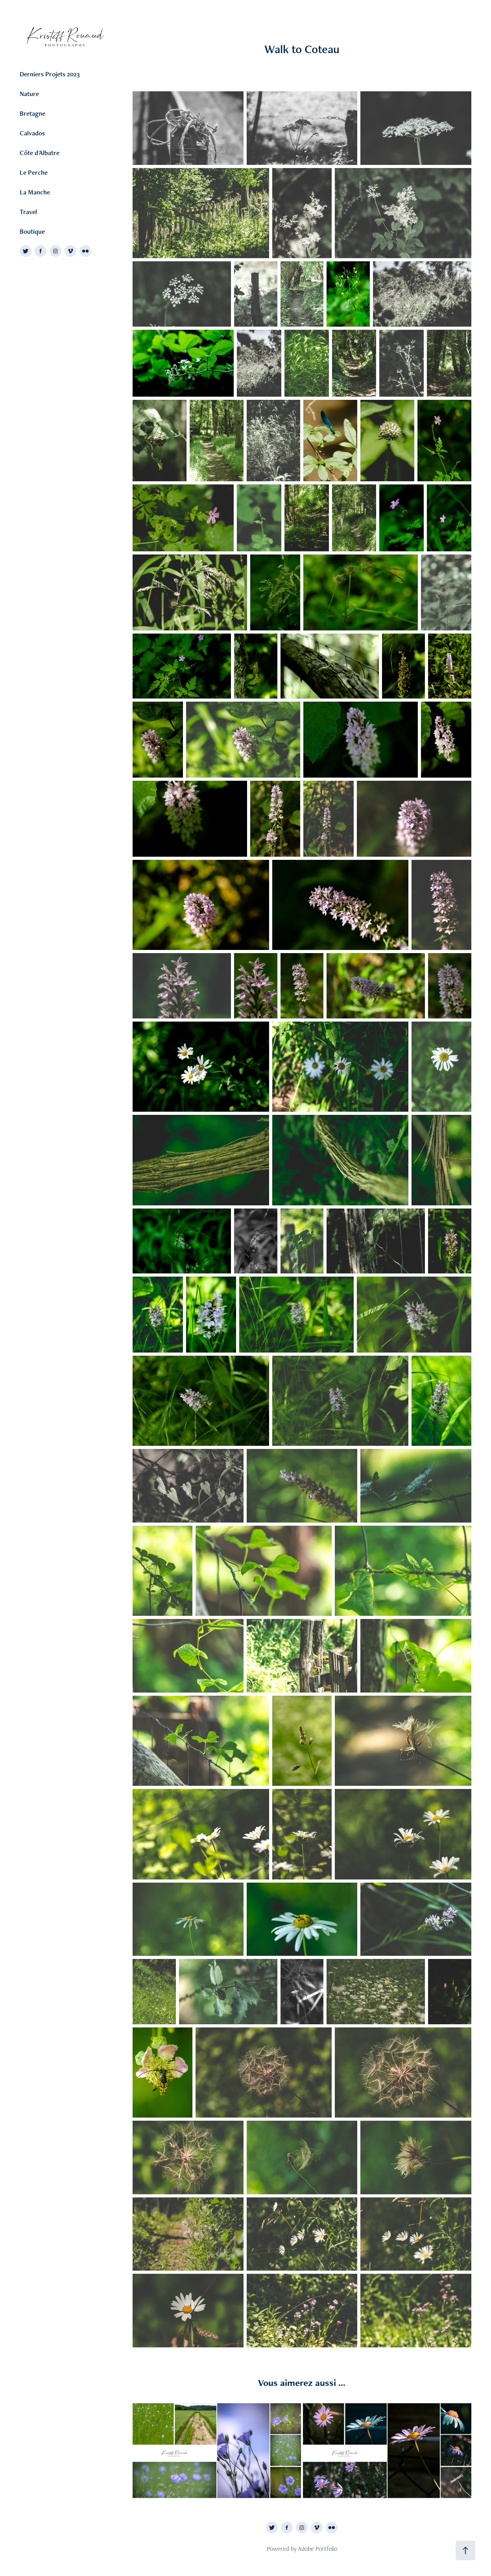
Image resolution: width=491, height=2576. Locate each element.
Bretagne (32, 113)
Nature (29, 93)
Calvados (32, 133)
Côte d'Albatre (39, 152)
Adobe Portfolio (317, 2549)
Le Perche (34, 172)
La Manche (35, 192)
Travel (28, 211)
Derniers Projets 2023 (50, 74)
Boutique (32, 231)
